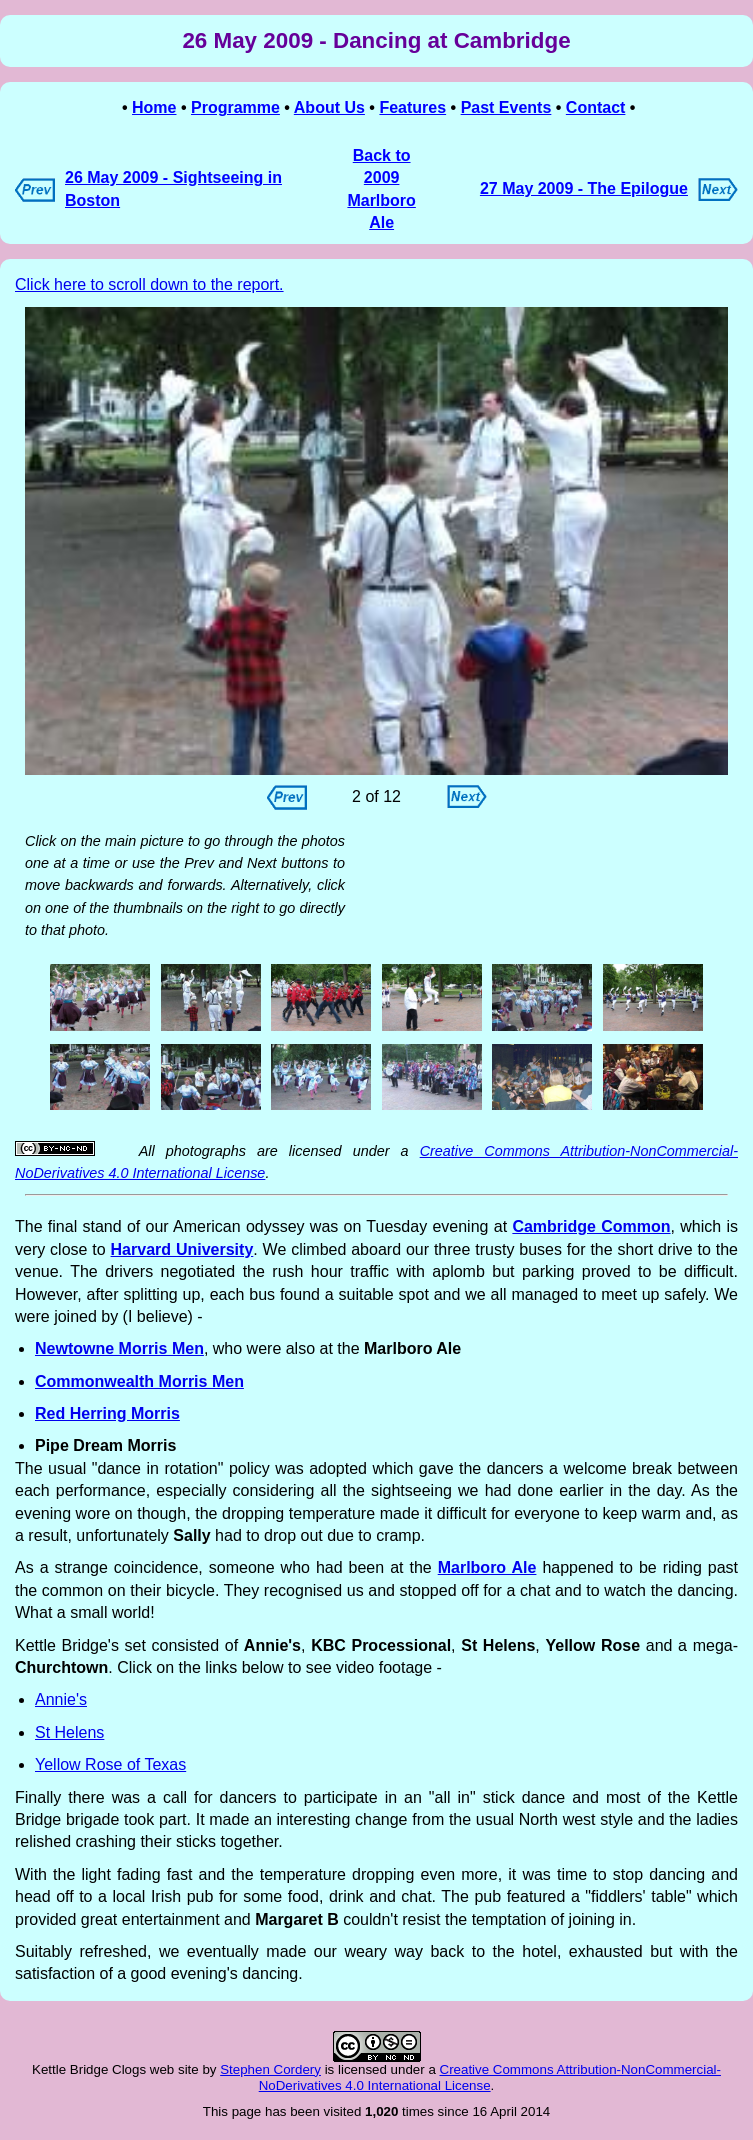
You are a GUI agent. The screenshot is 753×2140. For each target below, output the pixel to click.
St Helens (69, 1732)
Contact (596, 107)
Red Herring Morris (107, 1413)
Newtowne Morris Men (119, 1348)
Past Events (506, 107)
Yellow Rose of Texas (110, 1764)
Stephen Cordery (270, 2069)
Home (154, 107)
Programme (235, 107)
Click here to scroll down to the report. (149, 284)
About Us (329, 107)
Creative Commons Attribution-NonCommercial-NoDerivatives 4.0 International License (490, 2077)
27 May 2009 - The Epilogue (584, 188)
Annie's (61, 1699)
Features (412, 107)
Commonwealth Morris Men (139, 1381)
